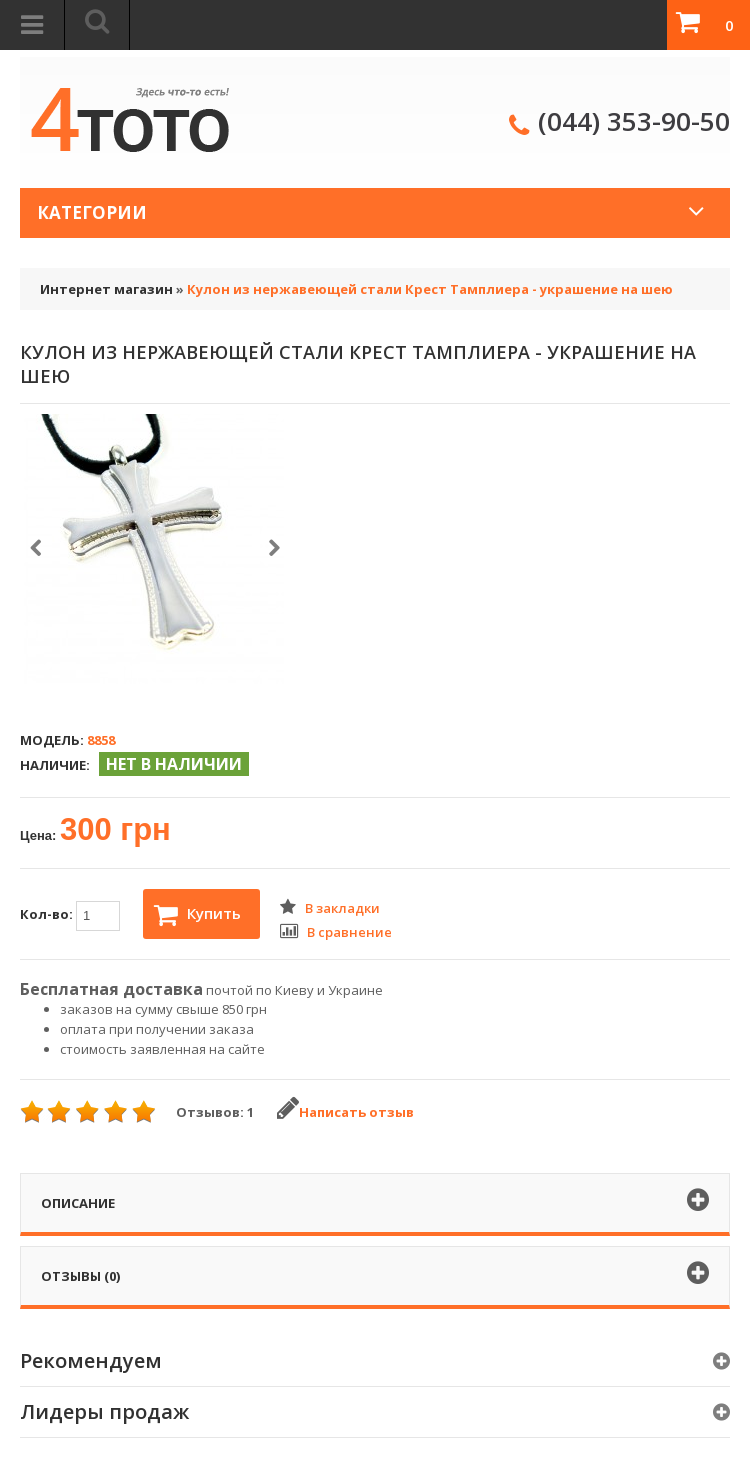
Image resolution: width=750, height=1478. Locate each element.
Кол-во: (70, 916)
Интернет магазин (106, 289)
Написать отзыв (345, 1112)
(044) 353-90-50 (634, 121)
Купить (197, 915)
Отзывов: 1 (215, 1112)
